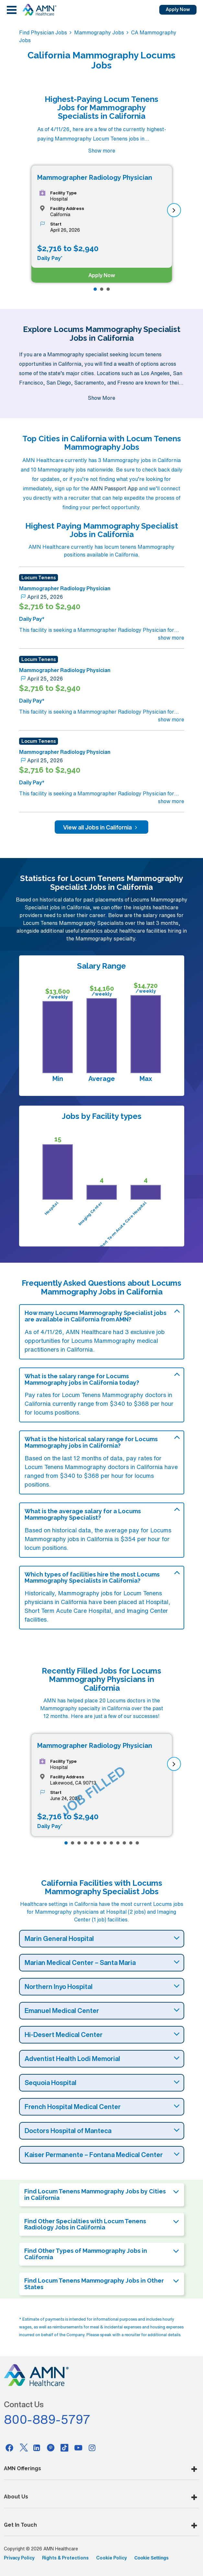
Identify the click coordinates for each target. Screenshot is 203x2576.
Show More (101, 397)
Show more (101, 150)
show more (171, 637)
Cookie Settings (151, 2557)
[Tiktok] (64, 2447)
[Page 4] (85, 1843)
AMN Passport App (114, 488)
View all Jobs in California (101, 827)
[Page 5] (92, 1843)
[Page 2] (101, 289)
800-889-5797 (47, 2419)
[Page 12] (137, 1843)
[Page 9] (117, 1843)
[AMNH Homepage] (39, 9)
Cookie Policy (111, 2558)
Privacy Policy (19, 2558)
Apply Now (178, 9)
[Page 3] (108, 289)
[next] (174, 210)
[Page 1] (95, 289)
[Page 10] (124, 1843)
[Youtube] (78, 2447)
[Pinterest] (50, 2447)
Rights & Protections (65, 2558)
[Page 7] (105, 1843)
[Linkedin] (36, 2447)
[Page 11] (130, 1843)
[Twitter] (23, 2447)
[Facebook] (9, 2447)
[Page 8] (111, 1843)
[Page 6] (98, 1843)
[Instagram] (92, 2447)
